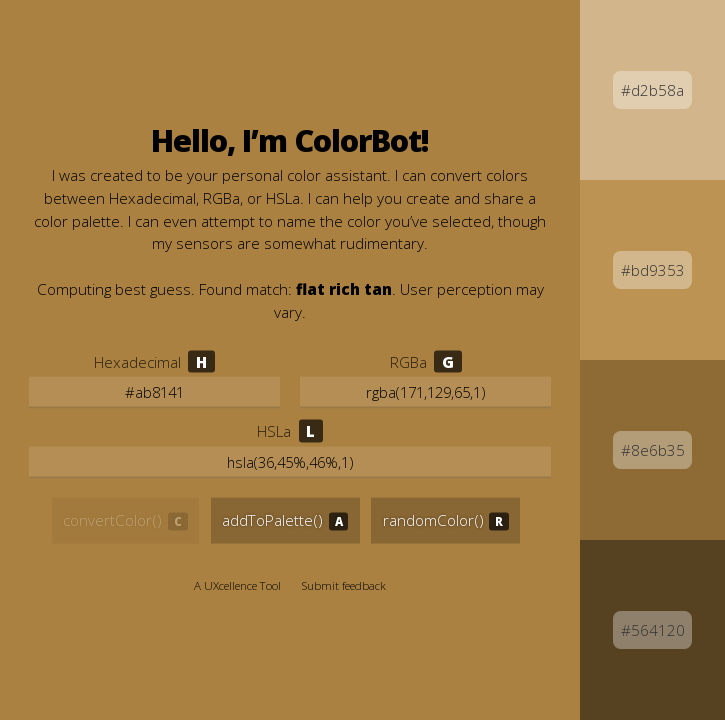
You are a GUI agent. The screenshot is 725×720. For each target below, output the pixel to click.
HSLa (274, 431)
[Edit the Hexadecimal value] (154, 393)
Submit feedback (344, 585)
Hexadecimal (137, 361)
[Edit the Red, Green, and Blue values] (425, 393)
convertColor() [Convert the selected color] (112, 520)
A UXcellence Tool (237, 585)
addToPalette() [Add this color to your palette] (272, 520)
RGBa (408, 361)
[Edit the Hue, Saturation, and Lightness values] (290, 463)
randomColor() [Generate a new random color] (433, 520)
